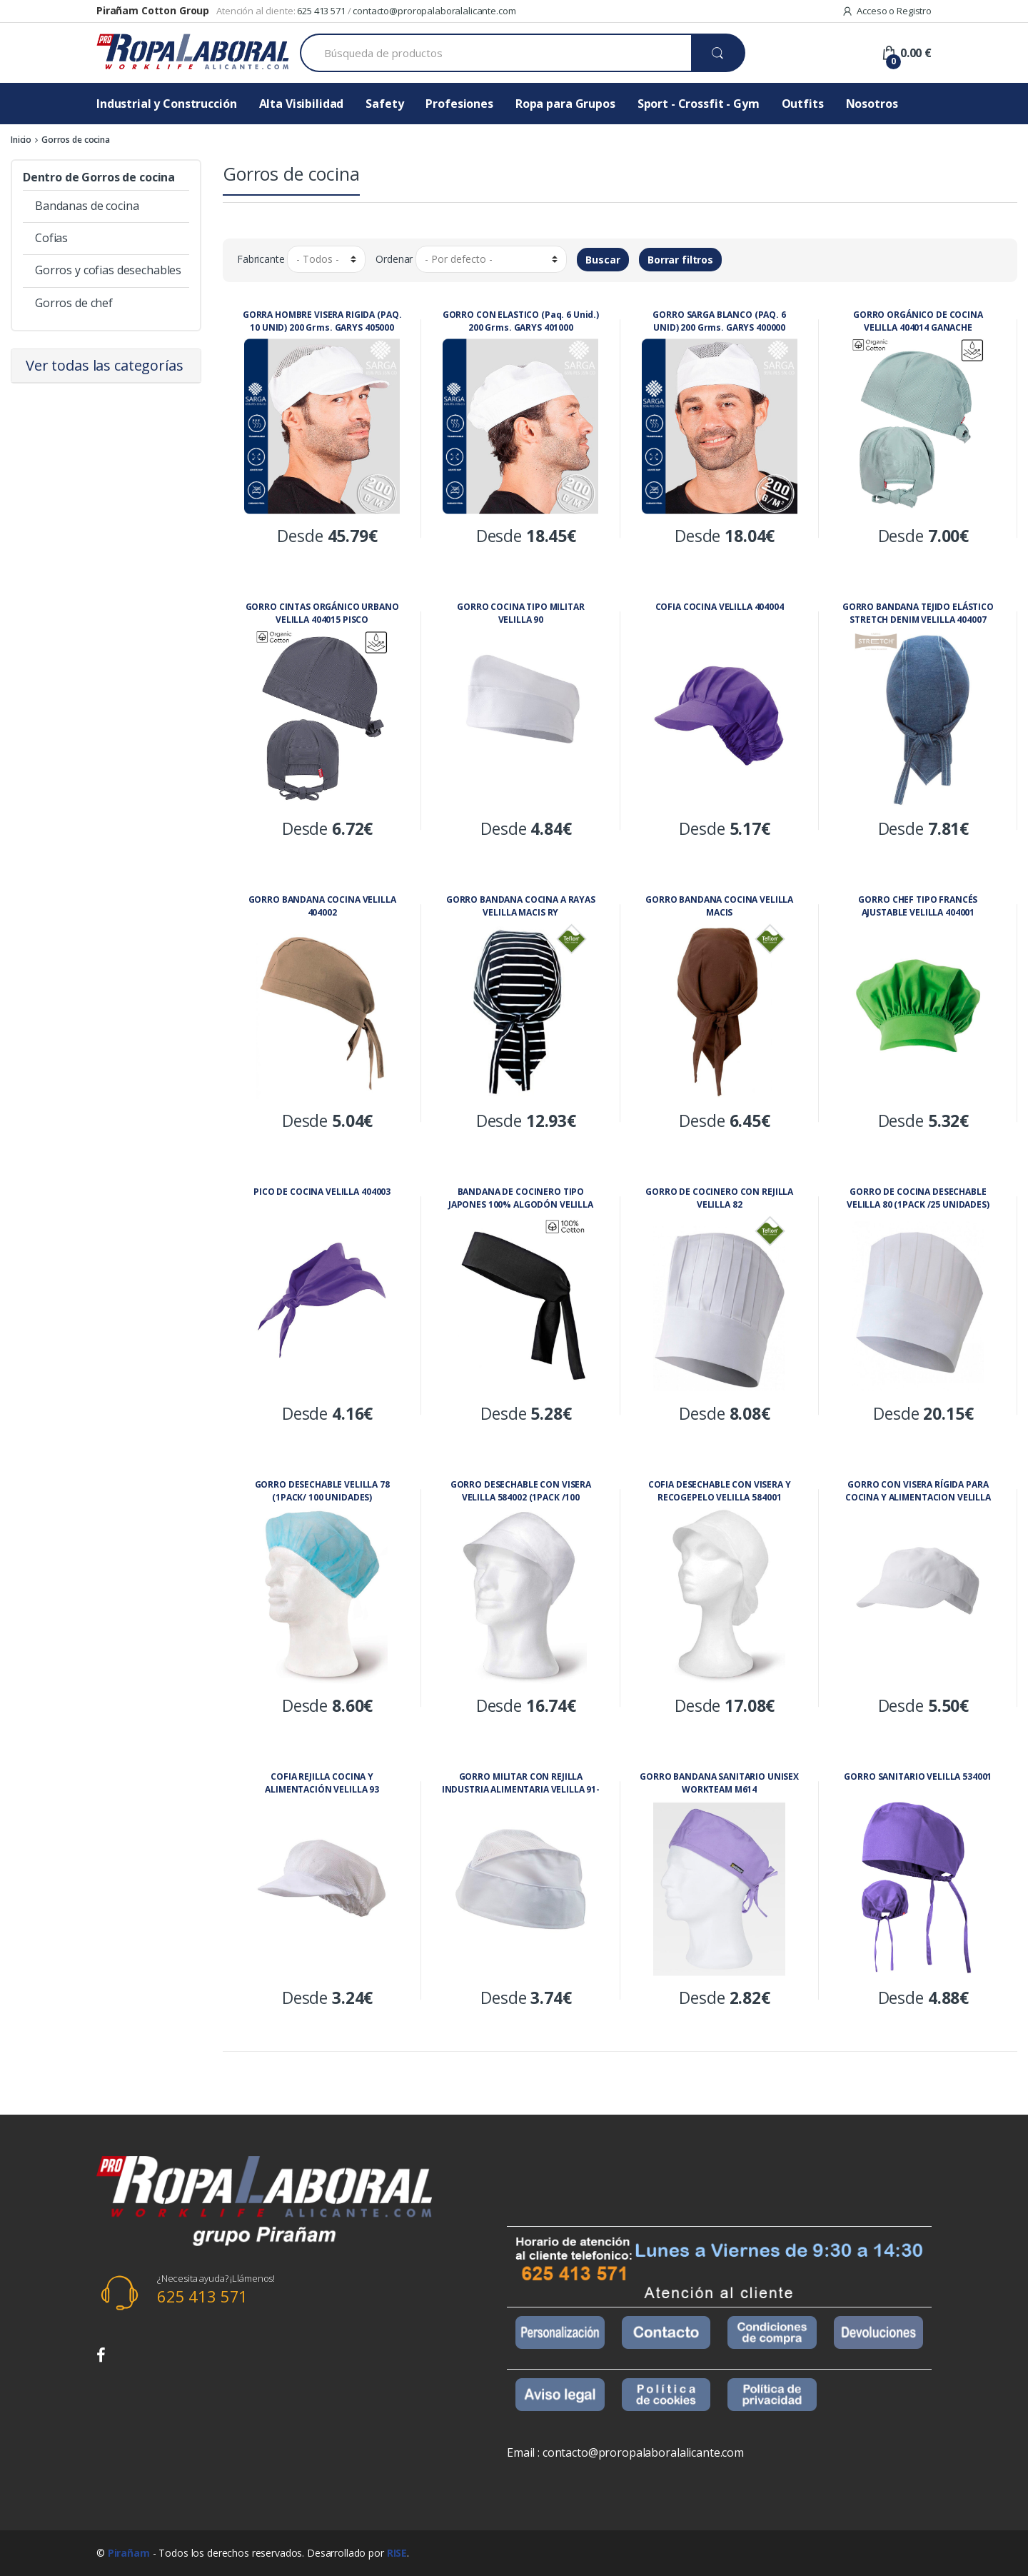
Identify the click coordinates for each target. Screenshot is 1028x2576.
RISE (397, 2553)
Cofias (51, 238)
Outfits (803, 103)
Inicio (21, 140)
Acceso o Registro (887, 11)
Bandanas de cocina (86, 206)
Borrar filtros (680, 259)
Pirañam (129, 2553)
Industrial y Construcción (166, 103)
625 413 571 (321, 10)
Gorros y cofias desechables (108, 270)
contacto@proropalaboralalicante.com (434, 10)
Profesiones (459, 103)
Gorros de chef (74, 303)
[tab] (106, 366)
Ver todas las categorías (104, 365)
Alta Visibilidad (301, 103)
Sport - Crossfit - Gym (699, 103)
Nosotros (872, 103)
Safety (384, 103)
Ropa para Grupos (565, 103)
